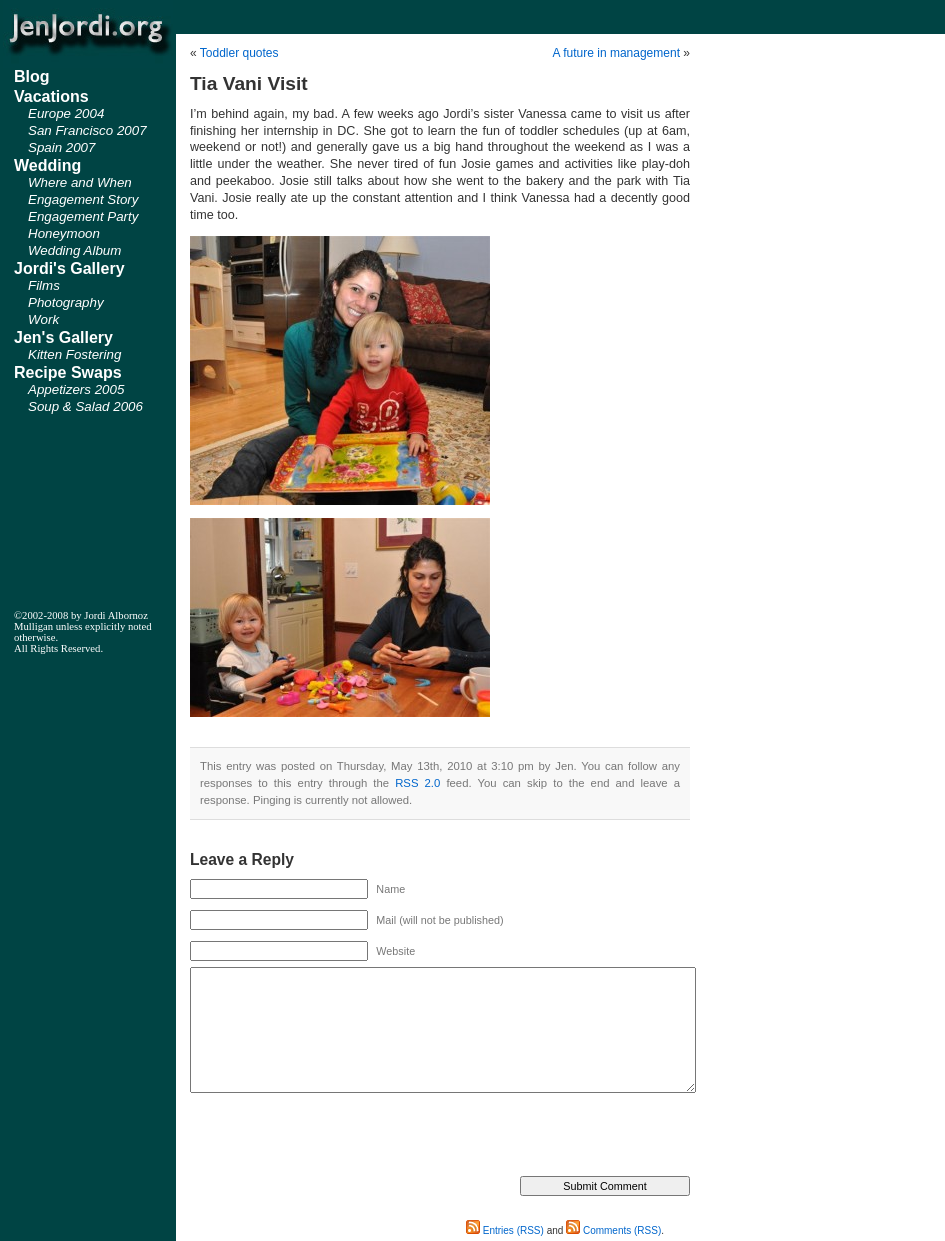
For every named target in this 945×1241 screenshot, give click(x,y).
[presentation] (342, 1137)
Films (44, 285)
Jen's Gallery (63, 337)
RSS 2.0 (417, 783)
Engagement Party (83, 216)
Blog (32, 76)
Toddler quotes (239, 53)
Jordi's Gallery (69, 268)
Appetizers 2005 (76, 389)
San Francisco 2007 (87, 130)
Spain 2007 (61, 147)
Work (43, 319)
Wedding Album (74, 250)
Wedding (47, 165)
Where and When (80, 182)
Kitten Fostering (74, 354)
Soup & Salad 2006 (85, 406)
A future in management (616, 53)
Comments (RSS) (613, 1230)
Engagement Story (83, 199)
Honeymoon (64, 233)
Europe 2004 (66, 113)
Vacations (51, 96)
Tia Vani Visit (249, 83)
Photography (66, 302)
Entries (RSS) (505, 1230)
